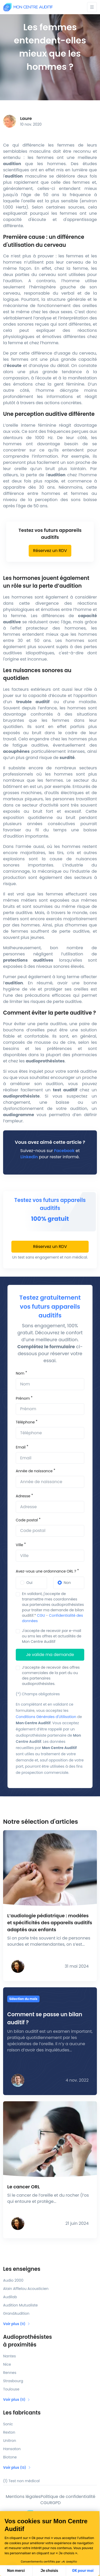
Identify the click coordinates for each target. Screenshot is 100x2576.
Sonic (8, 2424)
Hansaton (12, 2448)
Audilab (10, 2296)
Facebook (64, 1151)
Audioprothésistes (50, 2341)
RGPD (55, 2503)
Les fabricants (22, 2412)
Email (21, 1447)
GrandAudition (16, 2313)
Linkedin (29, 1157)
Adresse (23, 1496)
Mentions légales (23, 2497)
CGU (41, 1615)
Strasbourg (13, 2380)
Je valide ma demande (50, 1655)
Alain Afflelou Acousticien (26, 2288)
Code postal (27, 1520)
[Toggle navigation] (92, 7)
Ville (19, 1544)
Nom (20, 1373)
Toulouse (11, 2389)
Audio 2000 (13, 2280)
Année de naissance (34, 1471)
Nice (7, 2364)
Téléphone (25, 1422)
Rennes (9, 2372)
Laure (26, 118)
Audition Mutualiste (20, 2305)
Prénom (23, 1398)
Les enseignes (21, 2269)
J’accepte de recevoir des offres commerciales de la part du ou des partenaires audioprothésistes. (51, 1675)
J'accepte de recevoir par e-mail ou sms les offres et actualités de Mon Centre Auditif (51, 1636)
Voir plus (16, 2323)
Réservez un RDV (50, 551)
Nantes (9, 2356)
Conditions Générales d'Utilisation (46, 1716)
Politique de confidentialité (68, 2497)
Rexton (9, 2432)
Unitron (9, 2440)
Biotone (10, 2457)
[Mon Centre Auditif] (28, 7)
